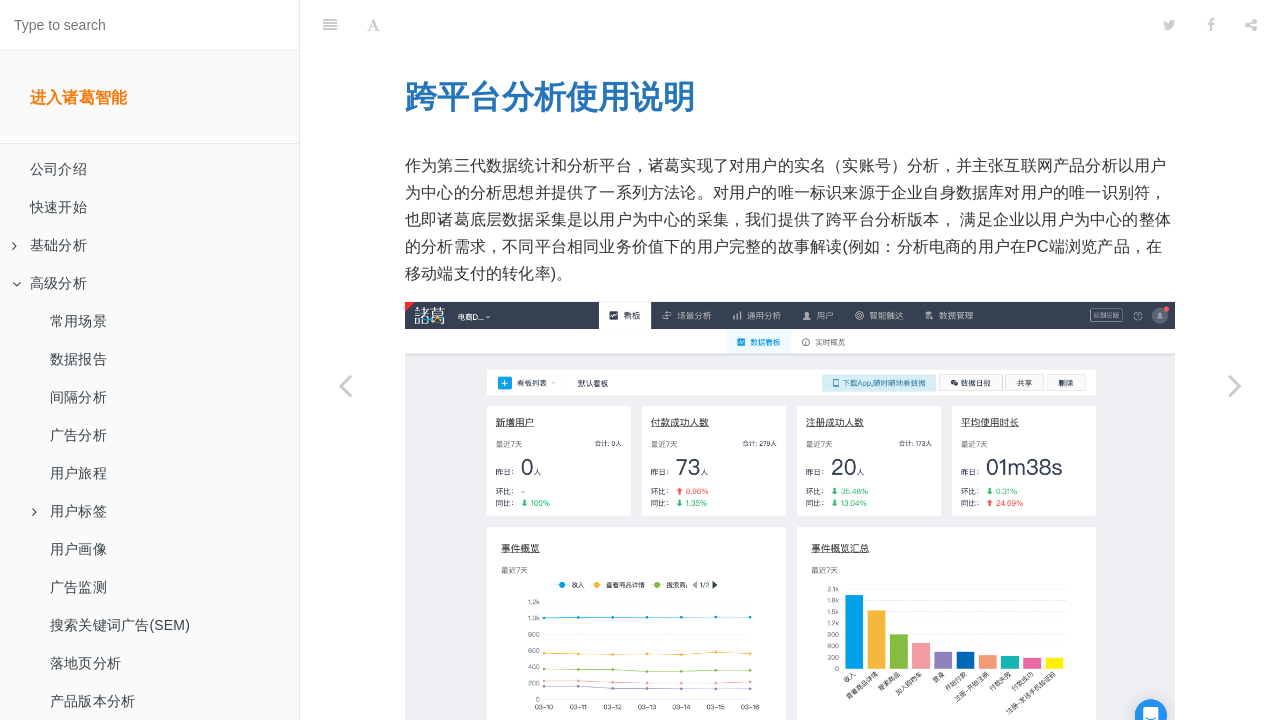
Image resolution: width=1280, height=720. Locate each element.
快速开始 (58, 207)
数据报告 (78, 359)
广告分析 (78, 435)
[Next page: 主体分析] (1235, 385)
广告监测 (78, 587)
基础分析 (49, 245)
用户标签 (69, 511)
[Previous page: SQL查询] (345, 385)
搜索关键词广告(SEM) (120, 625)
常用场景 (78, 321)
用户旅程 (78, 473)
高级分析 (49, 283)
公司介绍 (58, 169)
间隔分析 (78, 397)
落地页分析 (85, 663)
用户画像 (78, 549)
